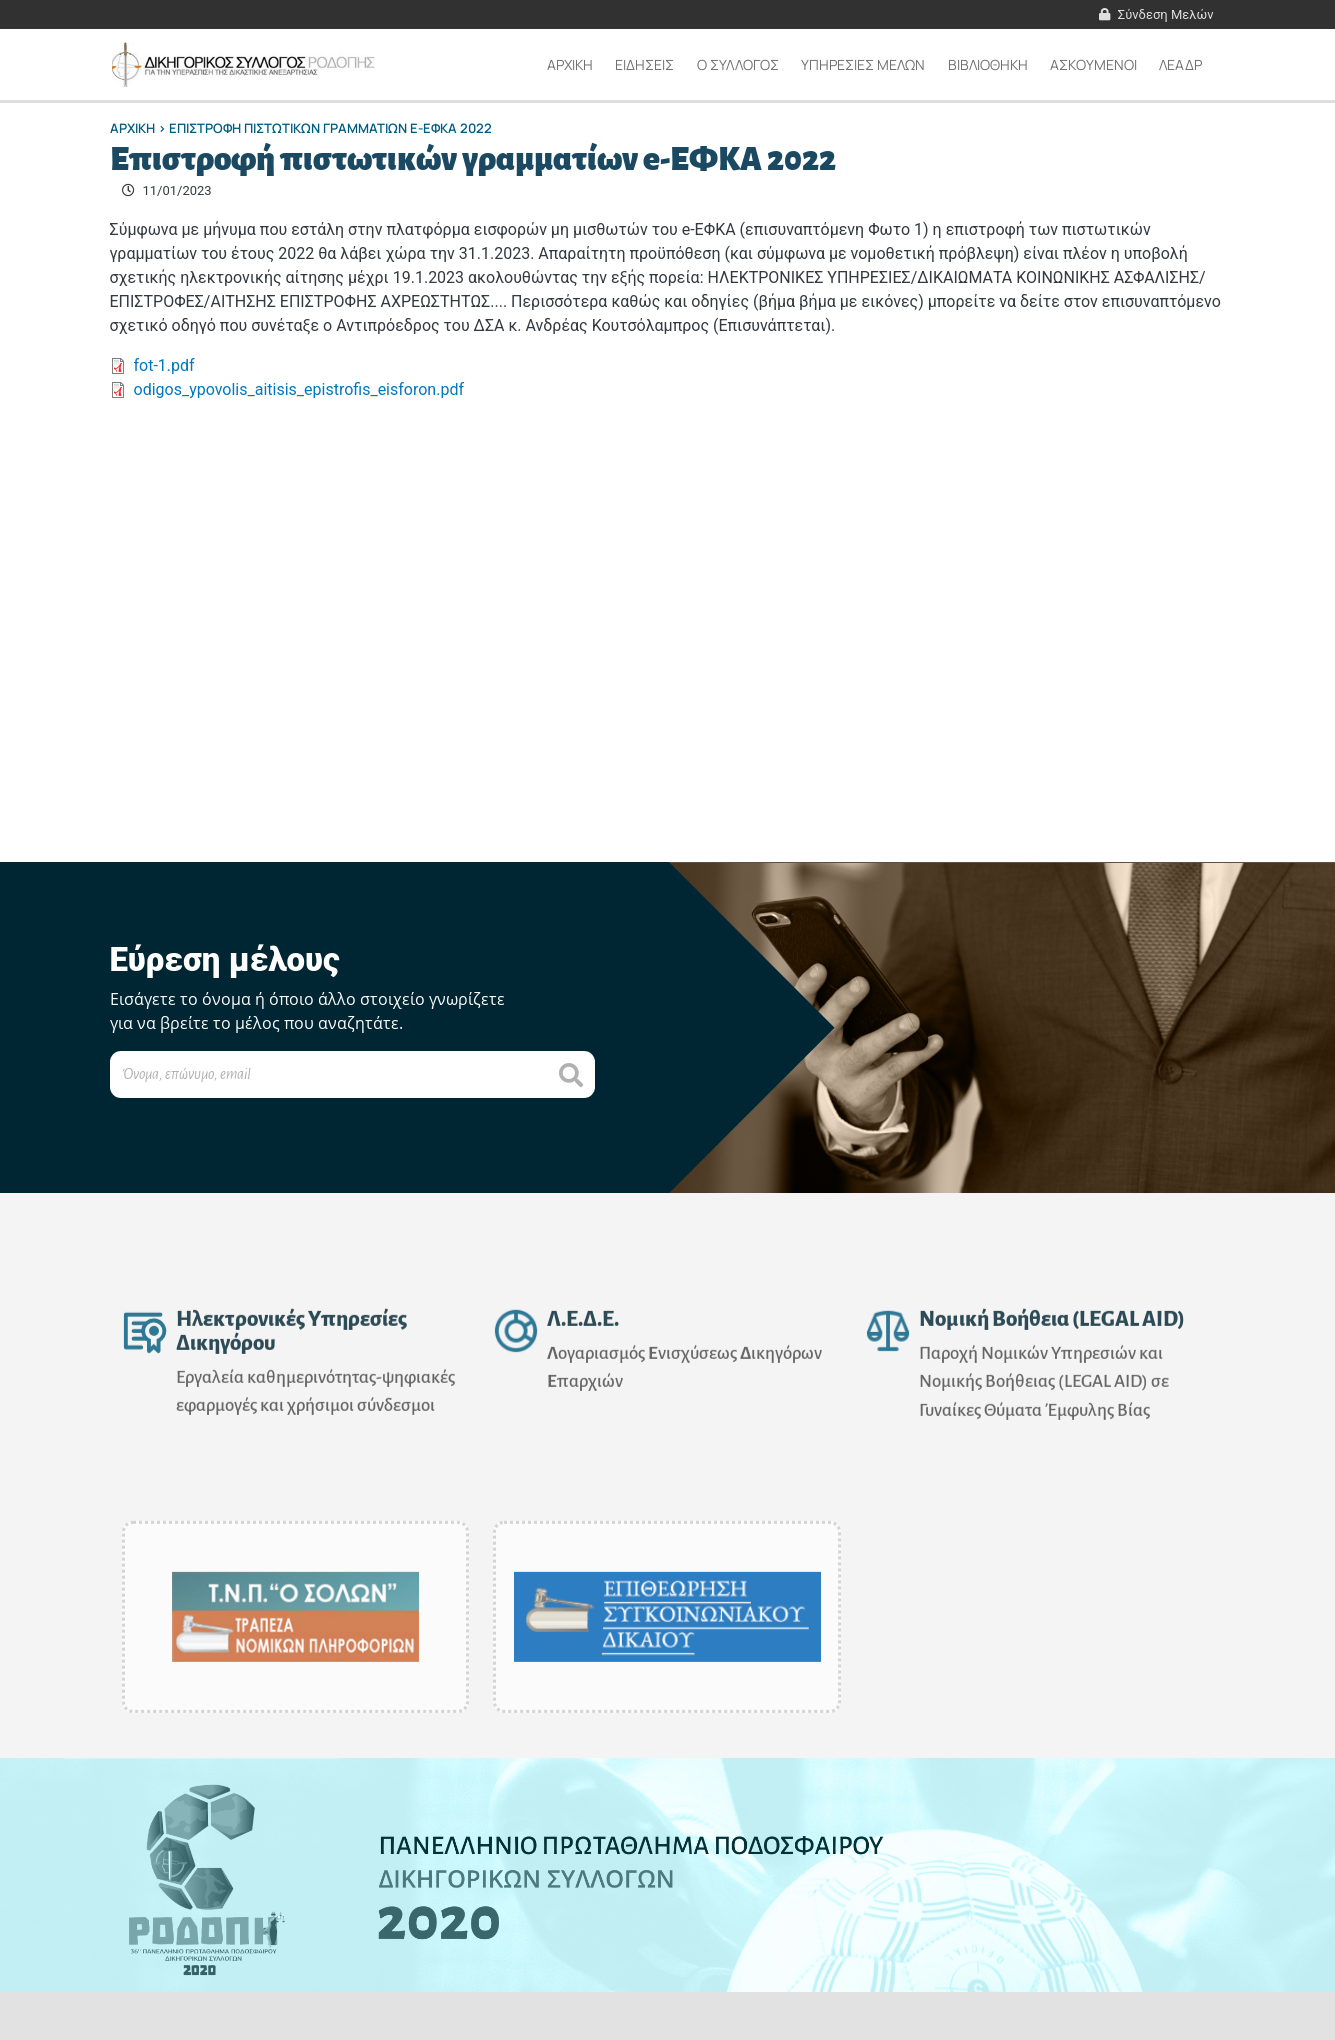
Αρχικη (570, 64)
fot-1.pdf (164, 365)
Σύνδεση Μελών (1166, 14)
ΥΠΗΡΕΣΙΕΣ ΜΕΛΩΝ (863, 64)
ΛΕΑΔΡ (1180, 64)
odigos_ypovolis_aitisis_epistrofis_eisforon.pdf (299, 389)
